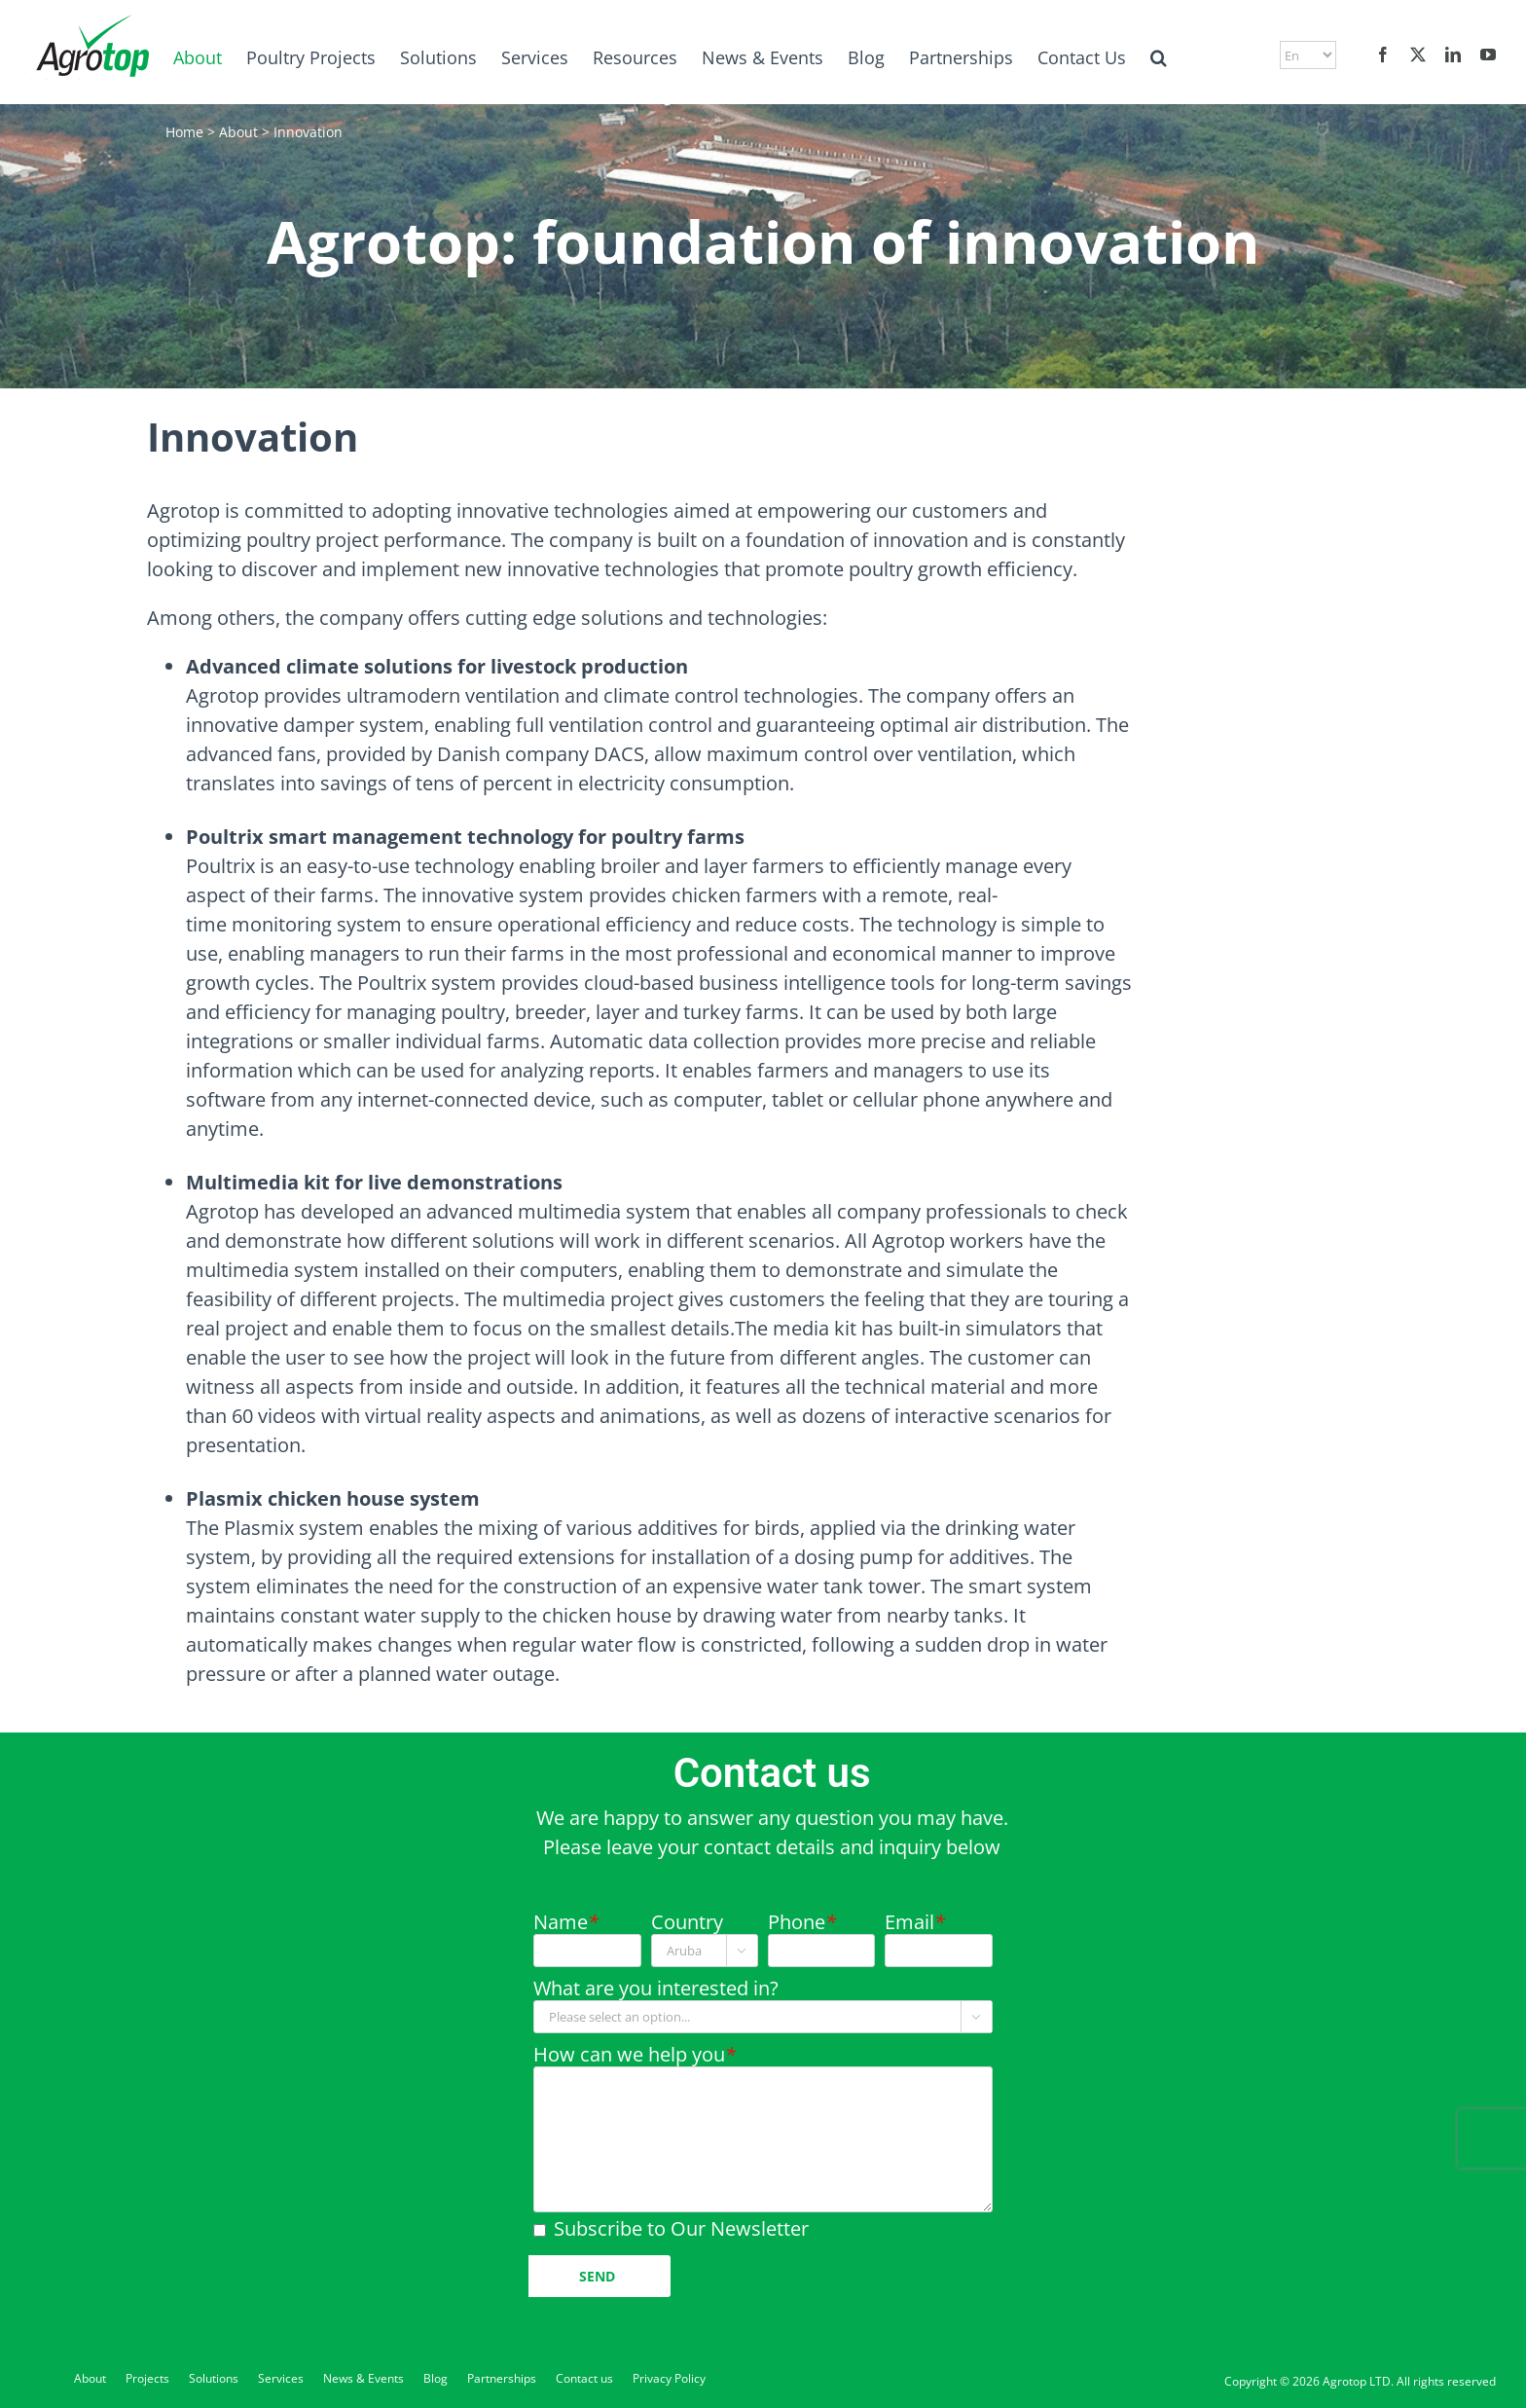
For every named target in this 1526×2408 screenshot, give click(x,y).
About (238, 132)
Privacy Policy (669, 2378)
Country (687, 1922)
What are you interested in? (656, 1988)
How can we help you (634, 2054)
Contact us (584, 2378)
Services (281, 2378)
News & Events (363, 2378)
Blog (435, 2378)
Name (566, 1922)
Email (915, 1922)
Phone (802, 1922)
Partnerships (501, 2378)
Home (184, 132)
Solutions (213, 2378)
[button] (1158, 57)
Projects (147, 2378)
